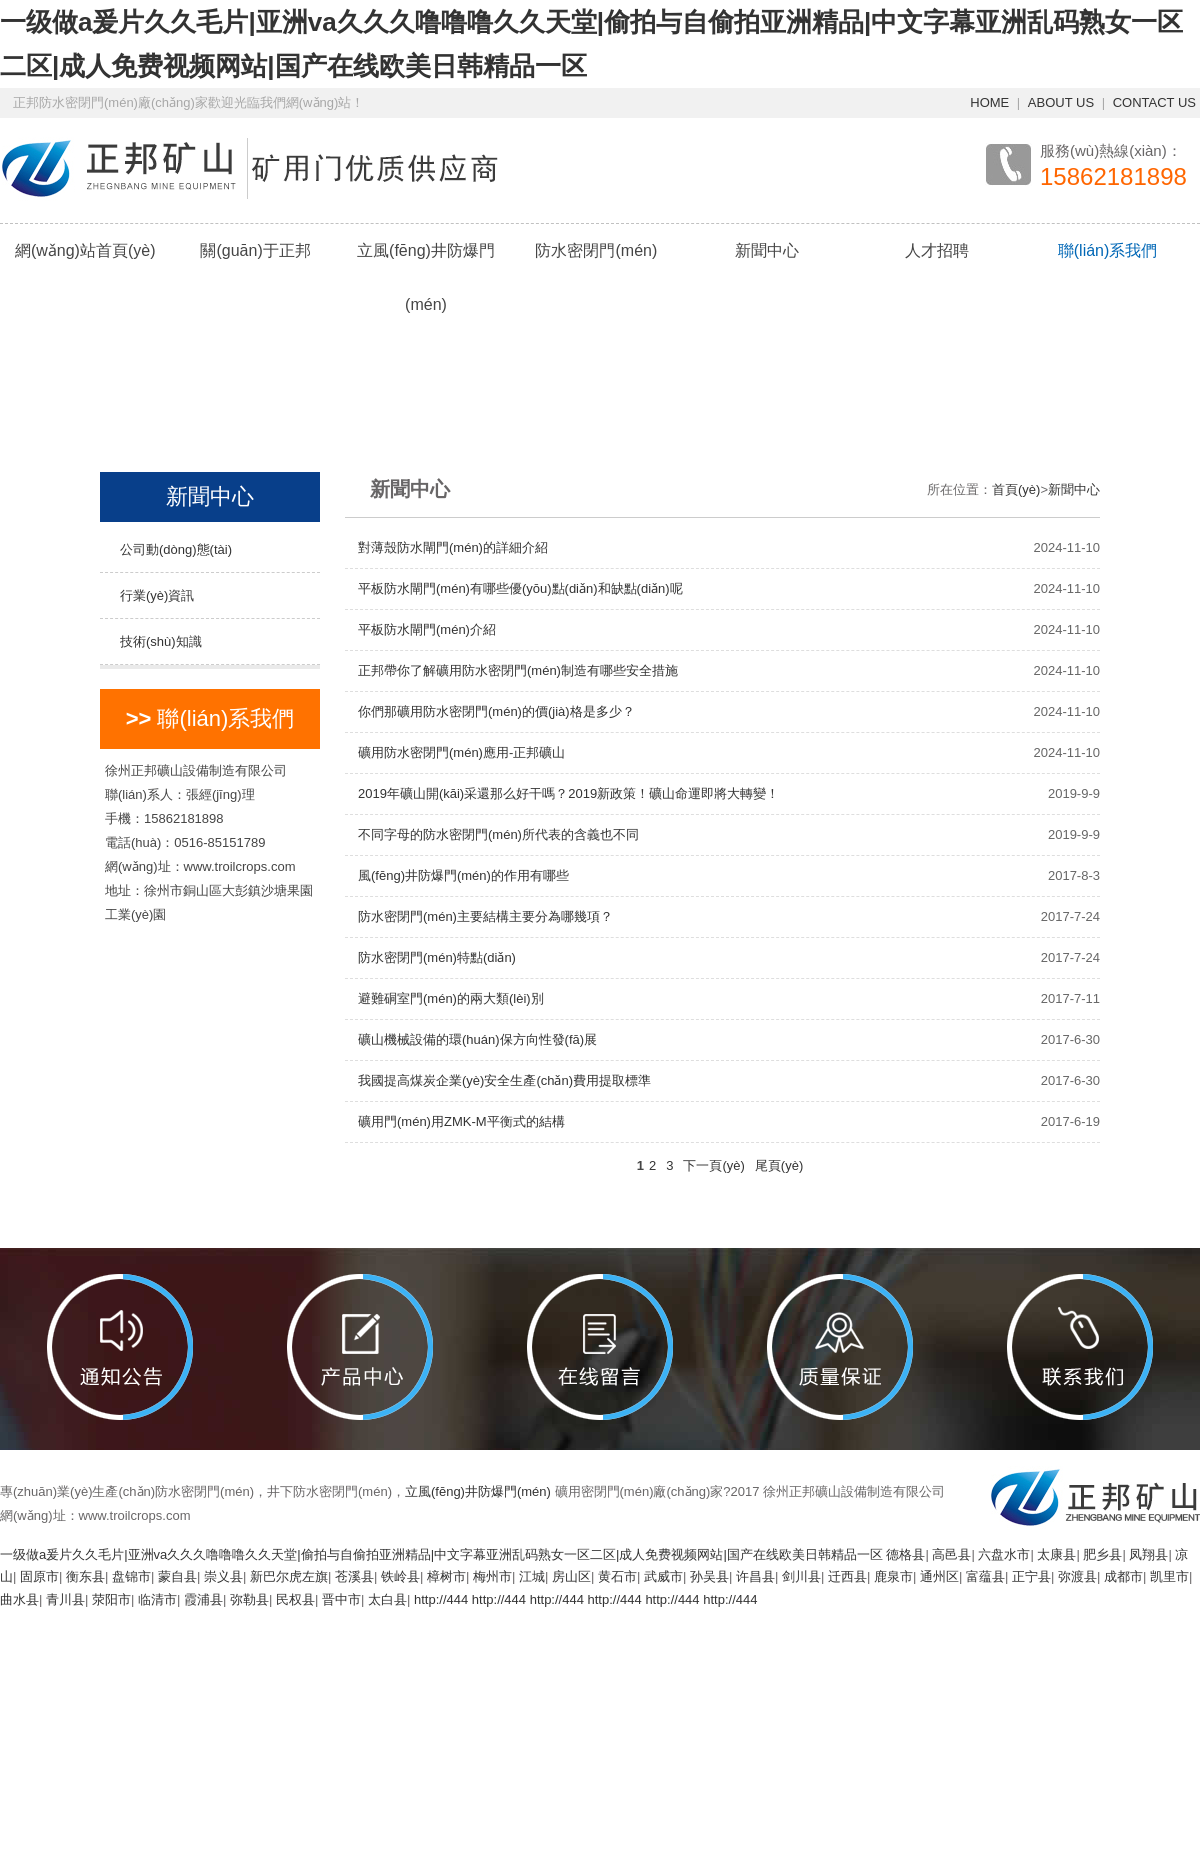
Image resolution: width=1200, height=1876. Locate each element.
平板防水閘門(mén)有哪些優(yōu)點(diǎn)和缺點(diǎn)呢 (520, 588)
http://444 (441, 1599)
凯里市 (1169, 1576)
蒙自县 (177, 1576)
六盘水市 (1004, 1554)
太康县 (1056, 1554)
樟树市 (446, 1576)
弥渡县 (1077, 1576)
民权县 (295, 1599)
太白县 (387, 1599)
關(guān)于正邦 (255, 250)
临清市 (157, 1599)
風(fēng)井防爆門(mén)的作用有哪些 (463, 875)
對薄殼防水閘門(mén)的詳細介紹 (453, 547)
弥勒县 (249, 1599)
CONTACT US (1154, 102)
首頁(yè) (1016, 489)
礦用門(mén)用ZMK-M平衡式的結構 (461, 1121)
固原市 (39, 1576)
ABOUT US (1061, 102)
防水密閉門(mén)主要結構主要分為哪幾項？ (485, 916)
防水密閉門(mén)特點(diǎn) (437, 957)
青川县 (65, 1599)
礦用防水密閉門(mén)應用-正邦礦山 (461, 752)
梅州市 (492, 1576)
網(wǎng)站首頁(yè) (85, 250)
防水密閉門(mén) (596, 250)
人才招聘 (937, 250)
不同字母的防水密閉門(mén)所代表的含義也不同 (498, 834)
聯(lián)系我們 (1108, 250)
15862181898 (1113, 177)
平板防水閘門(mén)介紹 (427, 629)
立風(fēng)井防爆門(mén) (426, 277)
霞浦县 (203, 1599)
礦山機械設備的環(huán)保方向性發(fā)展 (477, 1039)
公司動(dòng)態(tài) (176, 549)
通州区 (939, 1576)
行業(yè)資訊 (157, 595)
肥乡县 (1102, 1554)
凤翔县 (1148, 1554)
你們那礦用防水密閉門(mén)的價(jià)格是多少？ (496, 711)
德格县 (905, 1554)
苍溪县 (354, 1576)
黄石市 (617, 1576)
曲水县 (19, 1599)
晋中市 (341, 1599)
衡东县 (85, 1576)
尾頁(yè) (779, 1165)
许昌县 (755, 1576)
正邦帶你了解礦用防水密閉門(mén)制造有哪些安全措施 (518, 670)
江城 (532, 1576)
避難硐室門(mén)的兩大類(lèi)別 (451, 998)
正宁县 (1031, 1576)
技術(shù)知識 (161, 641)
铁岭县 (400, 1576)
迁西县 (847, 1576)
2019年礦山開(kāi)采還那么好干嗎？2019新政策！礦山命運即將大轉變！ (568, 793)
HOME (989, 102)
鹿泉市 (893, 1576)
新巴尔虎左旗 (289, 1576)
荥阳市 (111, 1599)
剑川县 (801, 1576)
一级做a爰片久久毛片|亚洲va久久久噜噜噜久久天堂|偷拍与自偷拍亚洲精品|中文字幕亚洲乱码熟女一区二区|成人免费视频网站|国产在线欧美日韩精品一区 (441, 1554)
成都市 (1123, 1576)
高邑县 (951, 1554)
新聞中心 (767, 250)
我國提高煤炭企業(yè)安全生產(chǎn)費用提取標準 (504, 1080)
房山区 (571, 1576)
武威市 (663, 1576)
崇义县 (223, 1576)
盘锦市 (131, 1576)
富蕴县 (985, 1576)
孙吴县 (709, 1576)
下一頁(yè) (713, 1165)
